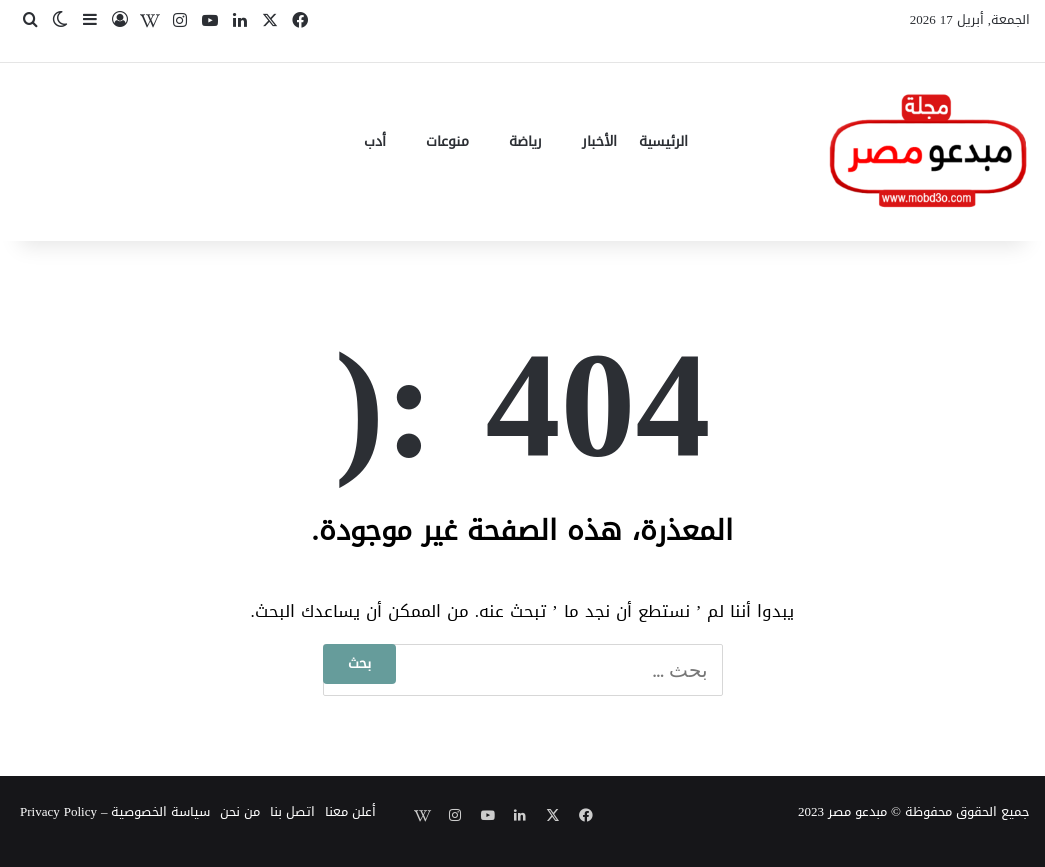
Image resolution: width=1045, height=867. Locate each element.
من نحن (240, 811)
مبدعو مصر (857, 811)
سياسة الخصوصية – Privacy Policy (115, 811)
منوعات (447, 141)
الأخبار (599, 141)
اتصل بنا (292, 811)
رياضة (525, 141)
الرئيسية (663, 141)
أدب (375, 141)
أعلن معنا (350, 811)
